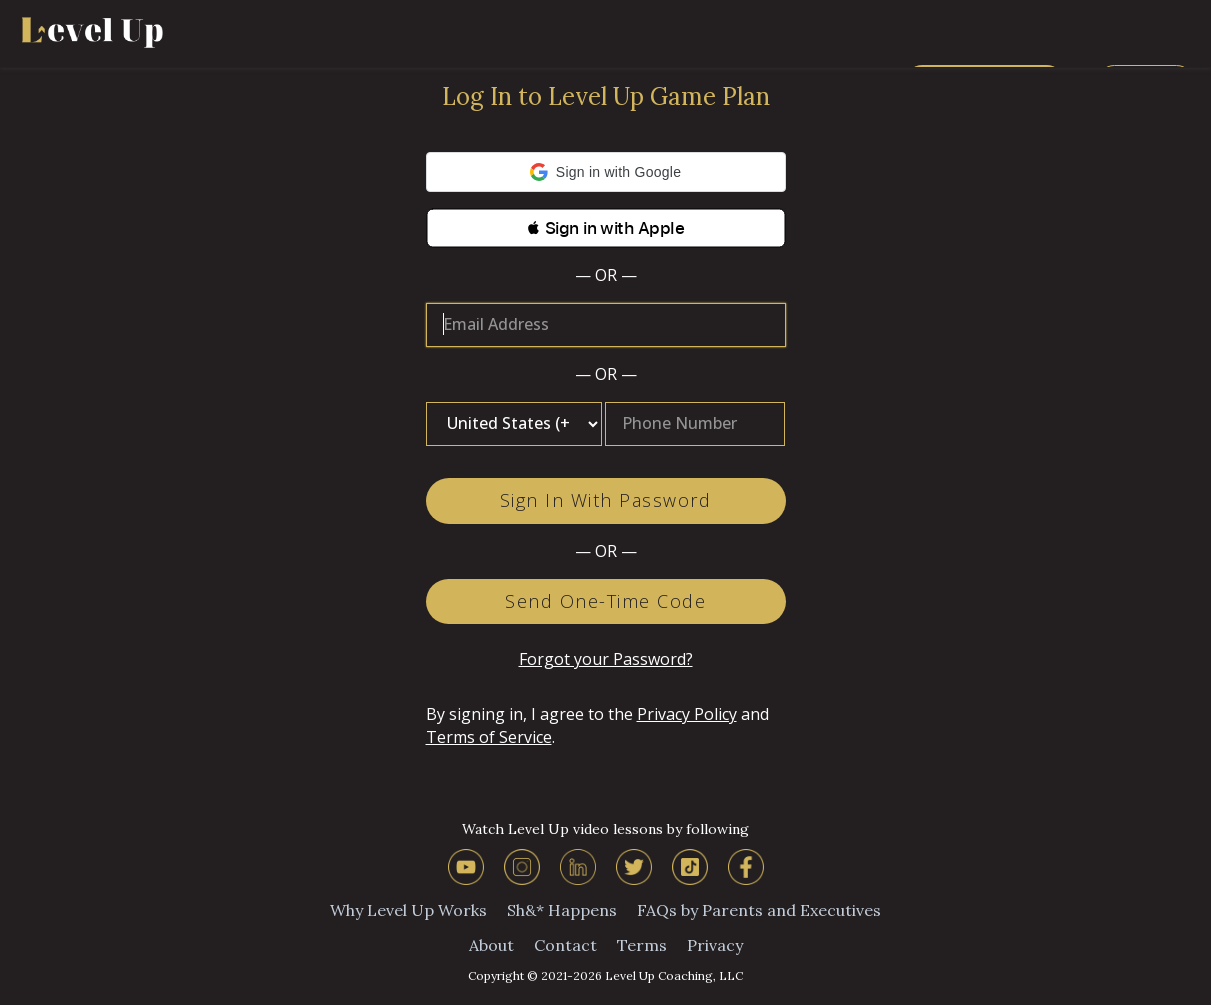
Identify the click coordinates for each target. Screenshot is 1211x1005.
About (491, 945)
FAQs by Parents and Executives (759, 910)
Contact (565, 945)
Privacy (715, 945)
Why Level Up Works (408, 910)
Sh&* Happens (562, 910)
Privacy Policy (687, 714)
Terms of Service (489, 737)
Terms (642, 945)
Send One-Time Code (605, 601)
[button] (606, 172)
